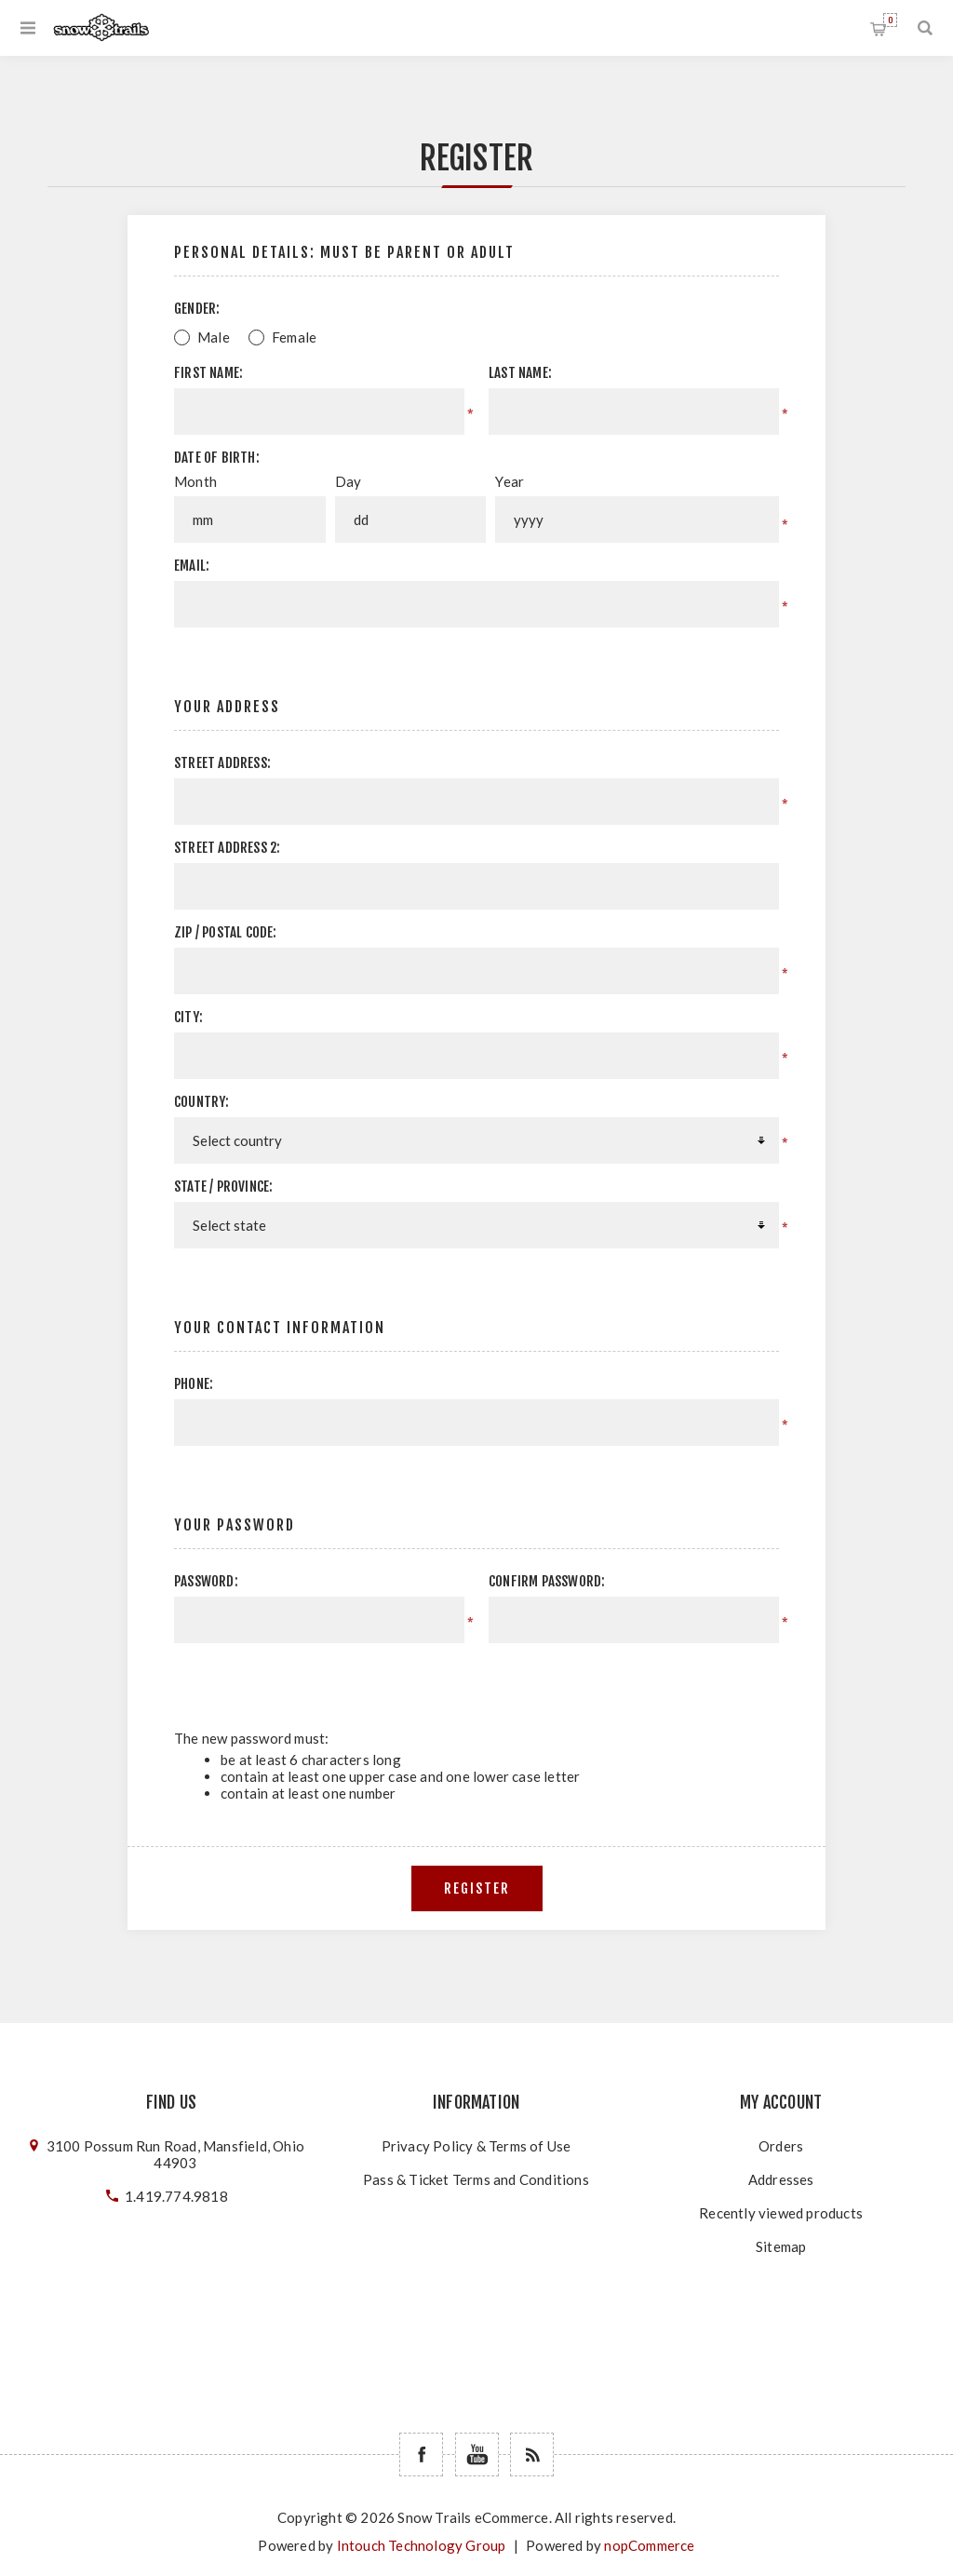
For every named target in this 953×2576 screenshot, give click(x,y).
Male (213, 337)
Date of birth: (217, 457)
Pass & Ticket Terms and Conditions (476, 2179)
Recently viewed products (781, 2213)
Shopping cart (890, 20)
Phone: (193, 1384)
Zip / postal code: (225, 932)
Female (294, 337)
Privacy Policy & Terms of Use (476, 2146)
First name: (208, 373)
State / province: (223, 1186)
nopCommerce (649, 2545)
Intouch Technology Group (421, 2545)
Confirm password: (547, 1581)
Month (195, 481)
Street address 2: (227, 847)
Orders (780, 2146)
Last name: (520, 373)
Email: (191, 565)
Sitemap (781, 2246)
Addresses (781, 2179)
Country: (202, 1102)
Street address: (222, 763)
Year (509, 481)
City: (188, 1017)
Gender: (197, 308)
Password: (206, 1581)
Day (348, 481)
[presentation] (621, 1679)
